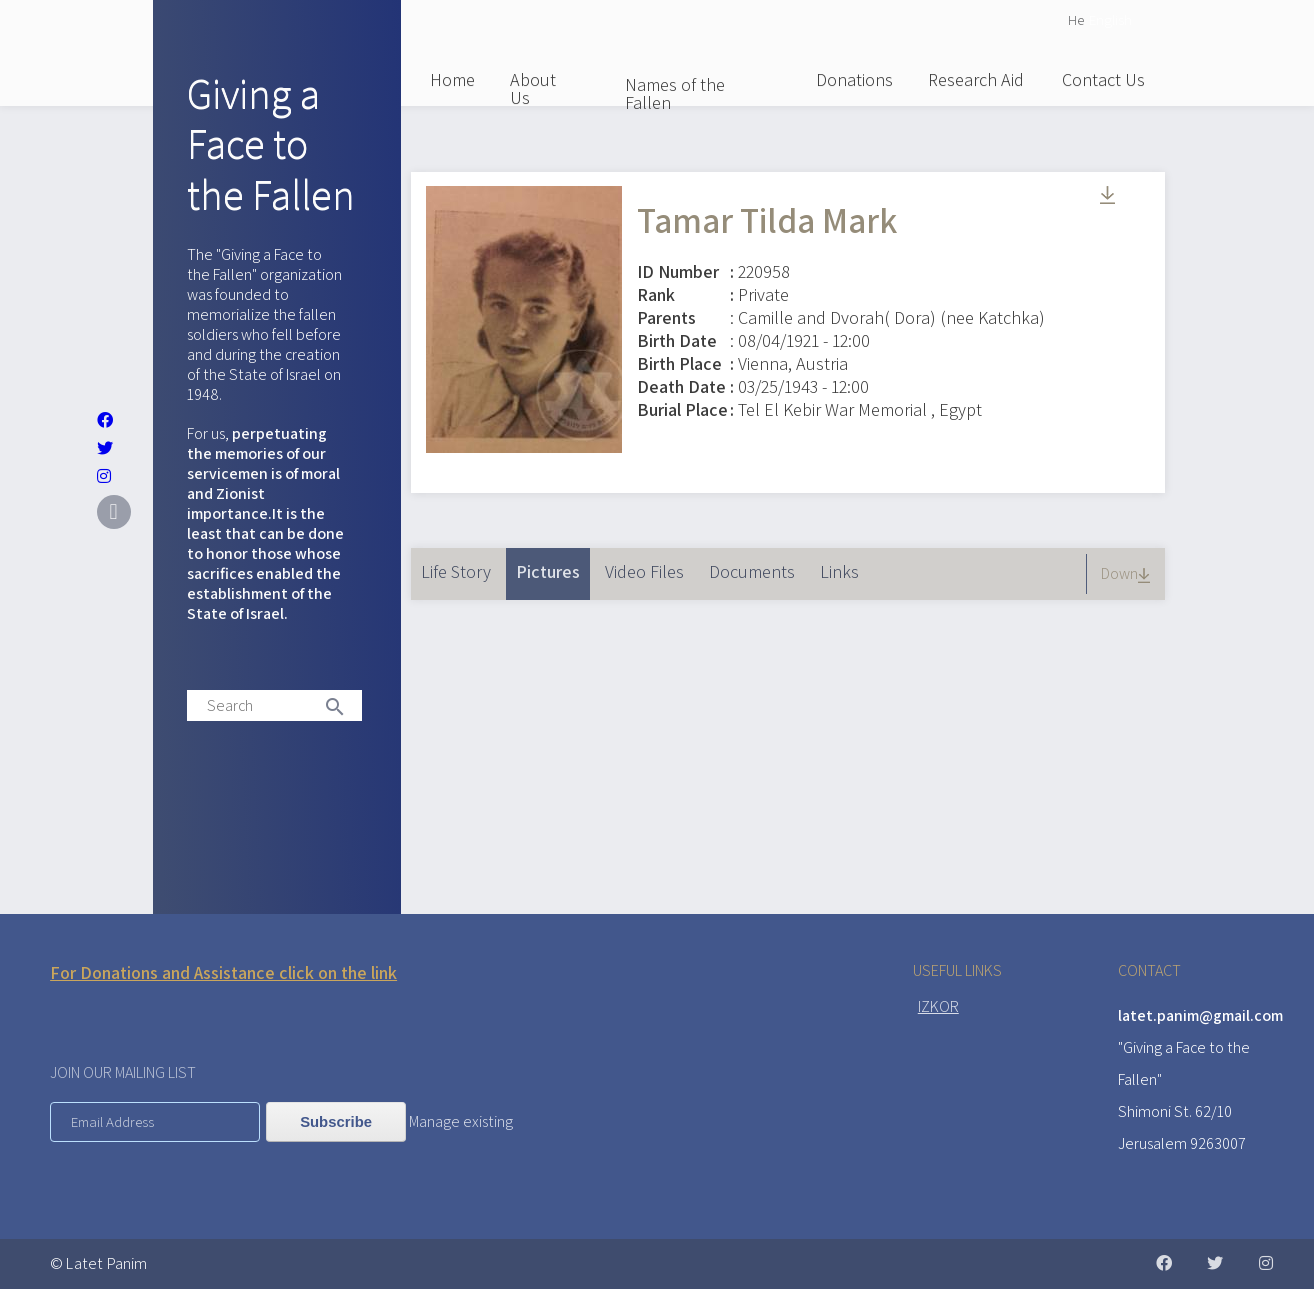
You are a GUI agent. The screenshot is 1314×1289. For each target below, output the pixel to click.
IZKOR (938, 1006)
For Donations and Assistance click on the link (223, 972)
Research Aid (976, 79)
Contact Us (1103, 79)
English (1110, 19)
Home (452, 79)
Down (1128, 573)
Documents (752, 571)
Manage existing (461, 1121)
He (1076, 19)
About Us (533, 88)
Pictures (553, 565)
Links (839, 571)
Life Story (456, 571)
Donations (854, 79)
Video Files (644, 571)
